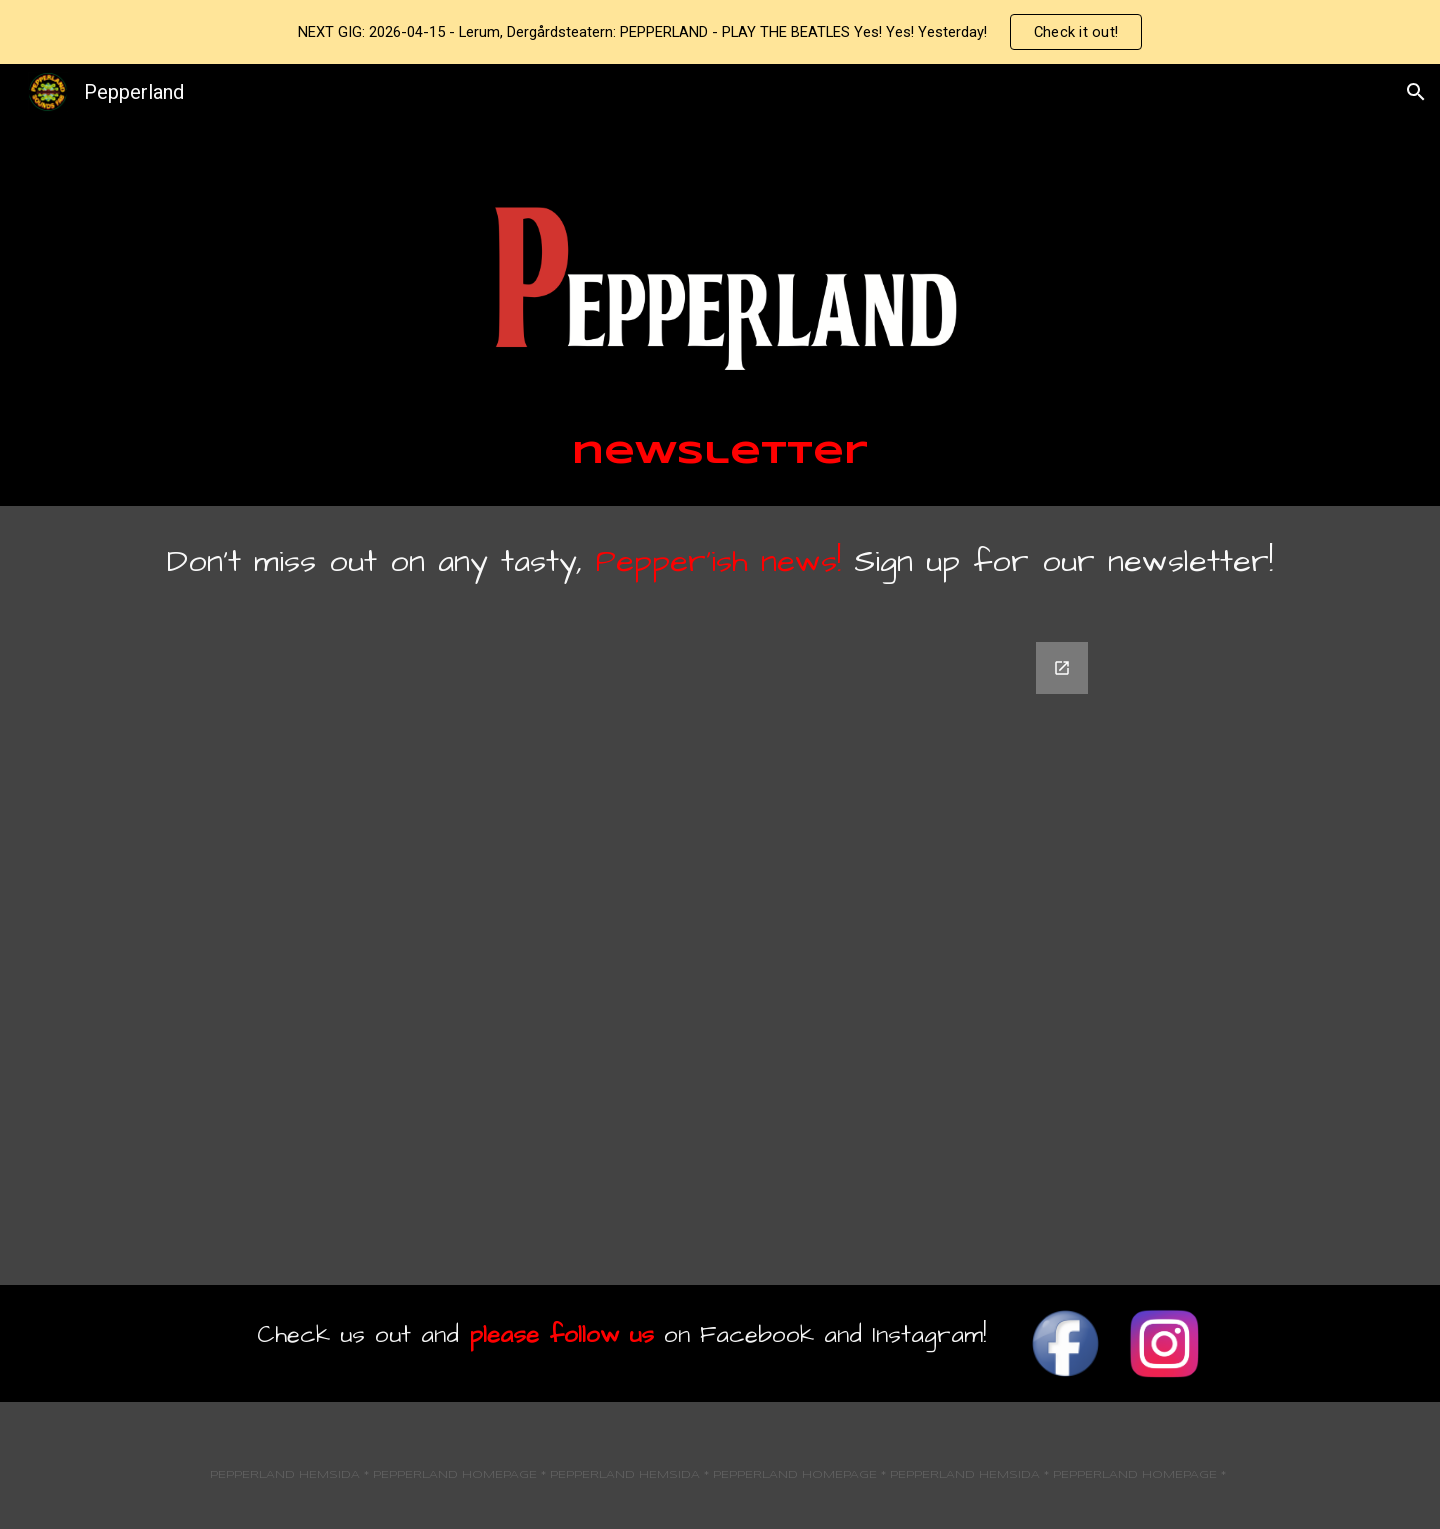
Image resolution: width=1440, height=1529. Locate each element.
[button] (1416, 92)
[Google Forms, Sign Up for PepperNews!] (720, 951)
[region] (720, 32)
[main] (720, 455)
